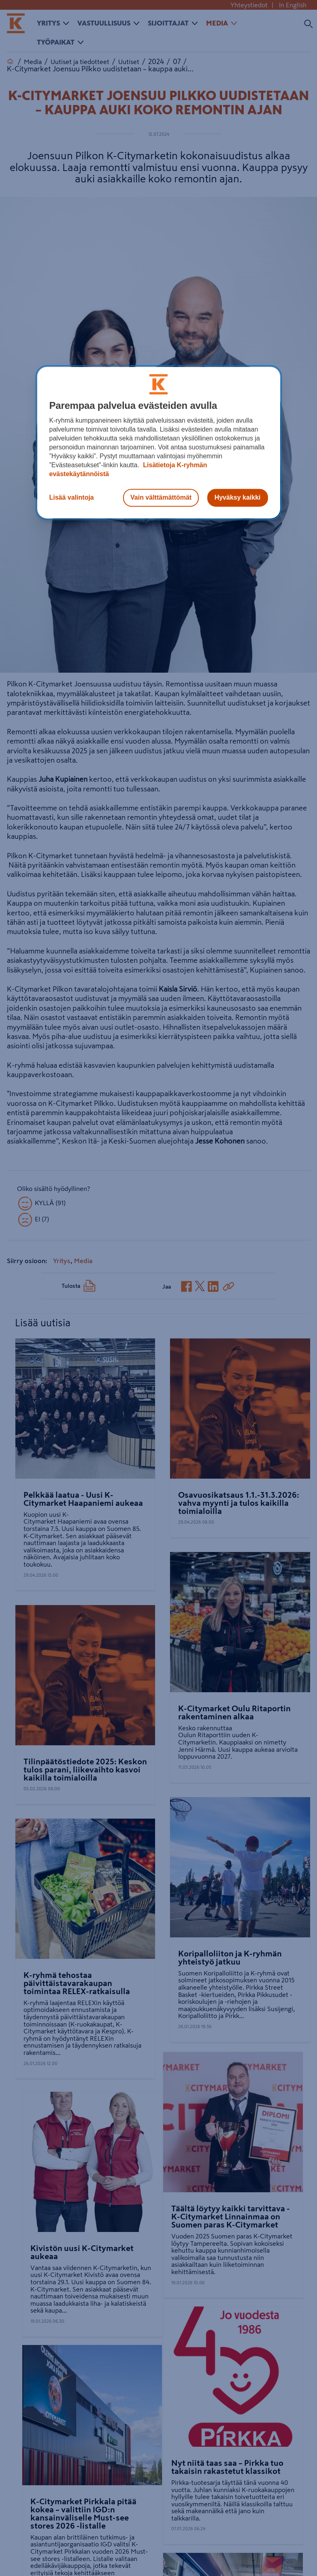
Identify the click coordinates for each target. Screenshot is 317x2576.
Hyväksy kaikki (238, 497)
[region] (158, 442)
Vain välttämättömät (160, 497)
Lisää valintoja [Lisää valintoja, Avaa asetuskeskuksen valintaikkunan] (71, 497)
